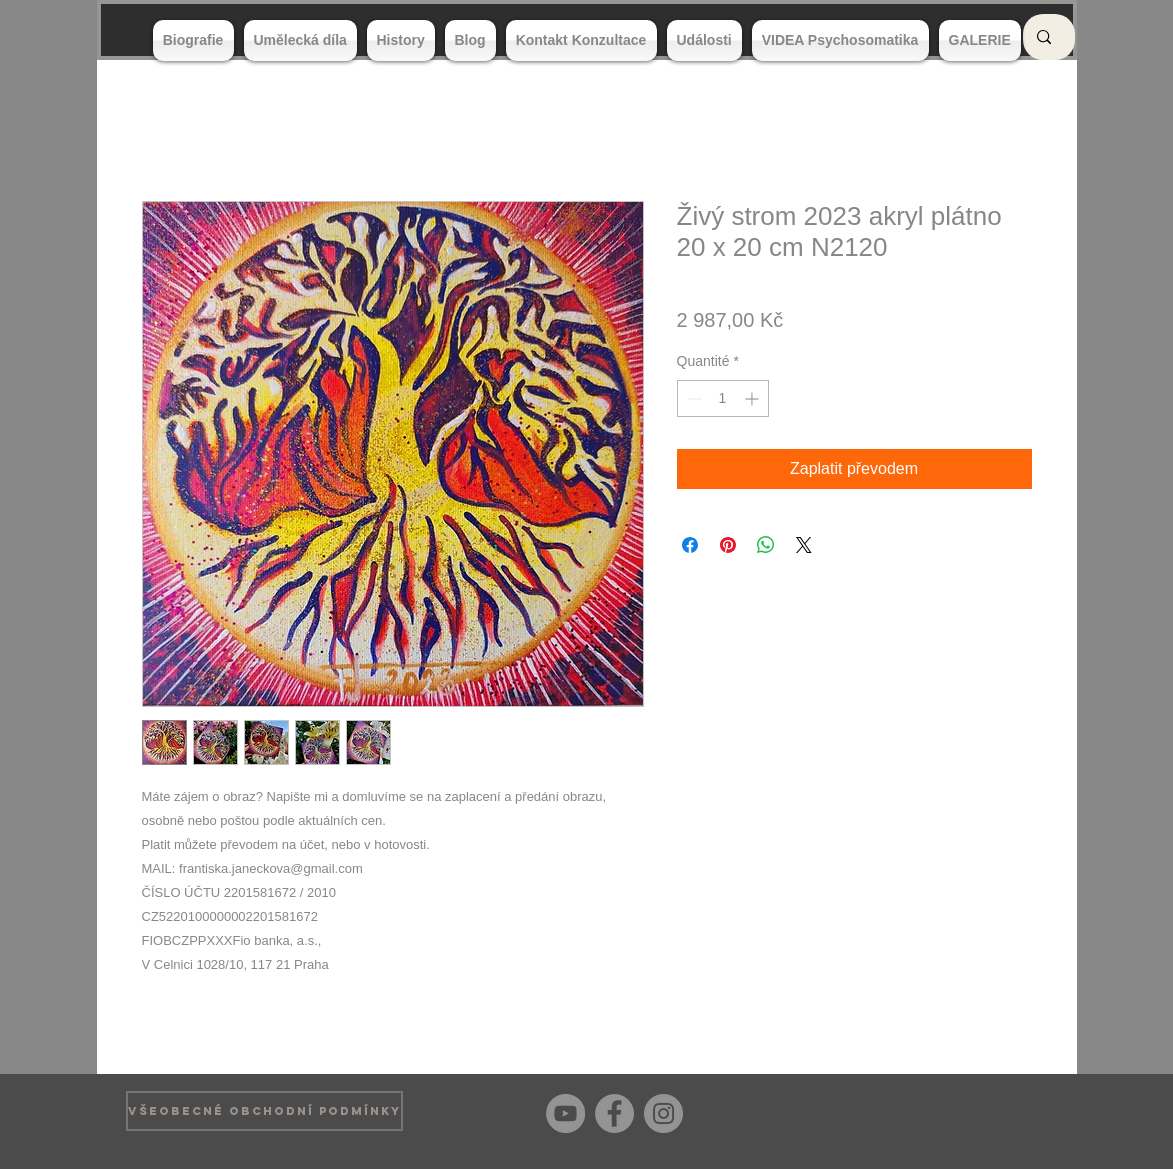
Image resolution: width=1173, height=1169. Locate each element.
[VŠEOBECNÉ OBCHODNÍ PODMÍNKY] (264, 1111)
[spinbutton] (723, 398)
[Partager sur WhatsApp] (766, 545)
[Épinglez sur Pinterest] (728, 545)
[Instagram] (663, 1113)
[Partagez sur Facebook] (690, 545)
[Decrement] (692, 398)
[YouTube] (565, 1113)
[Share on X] (804, 545)
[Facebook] (614, 1113)
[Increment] (753, 398)
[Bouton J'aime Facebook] (1016, 1111)
